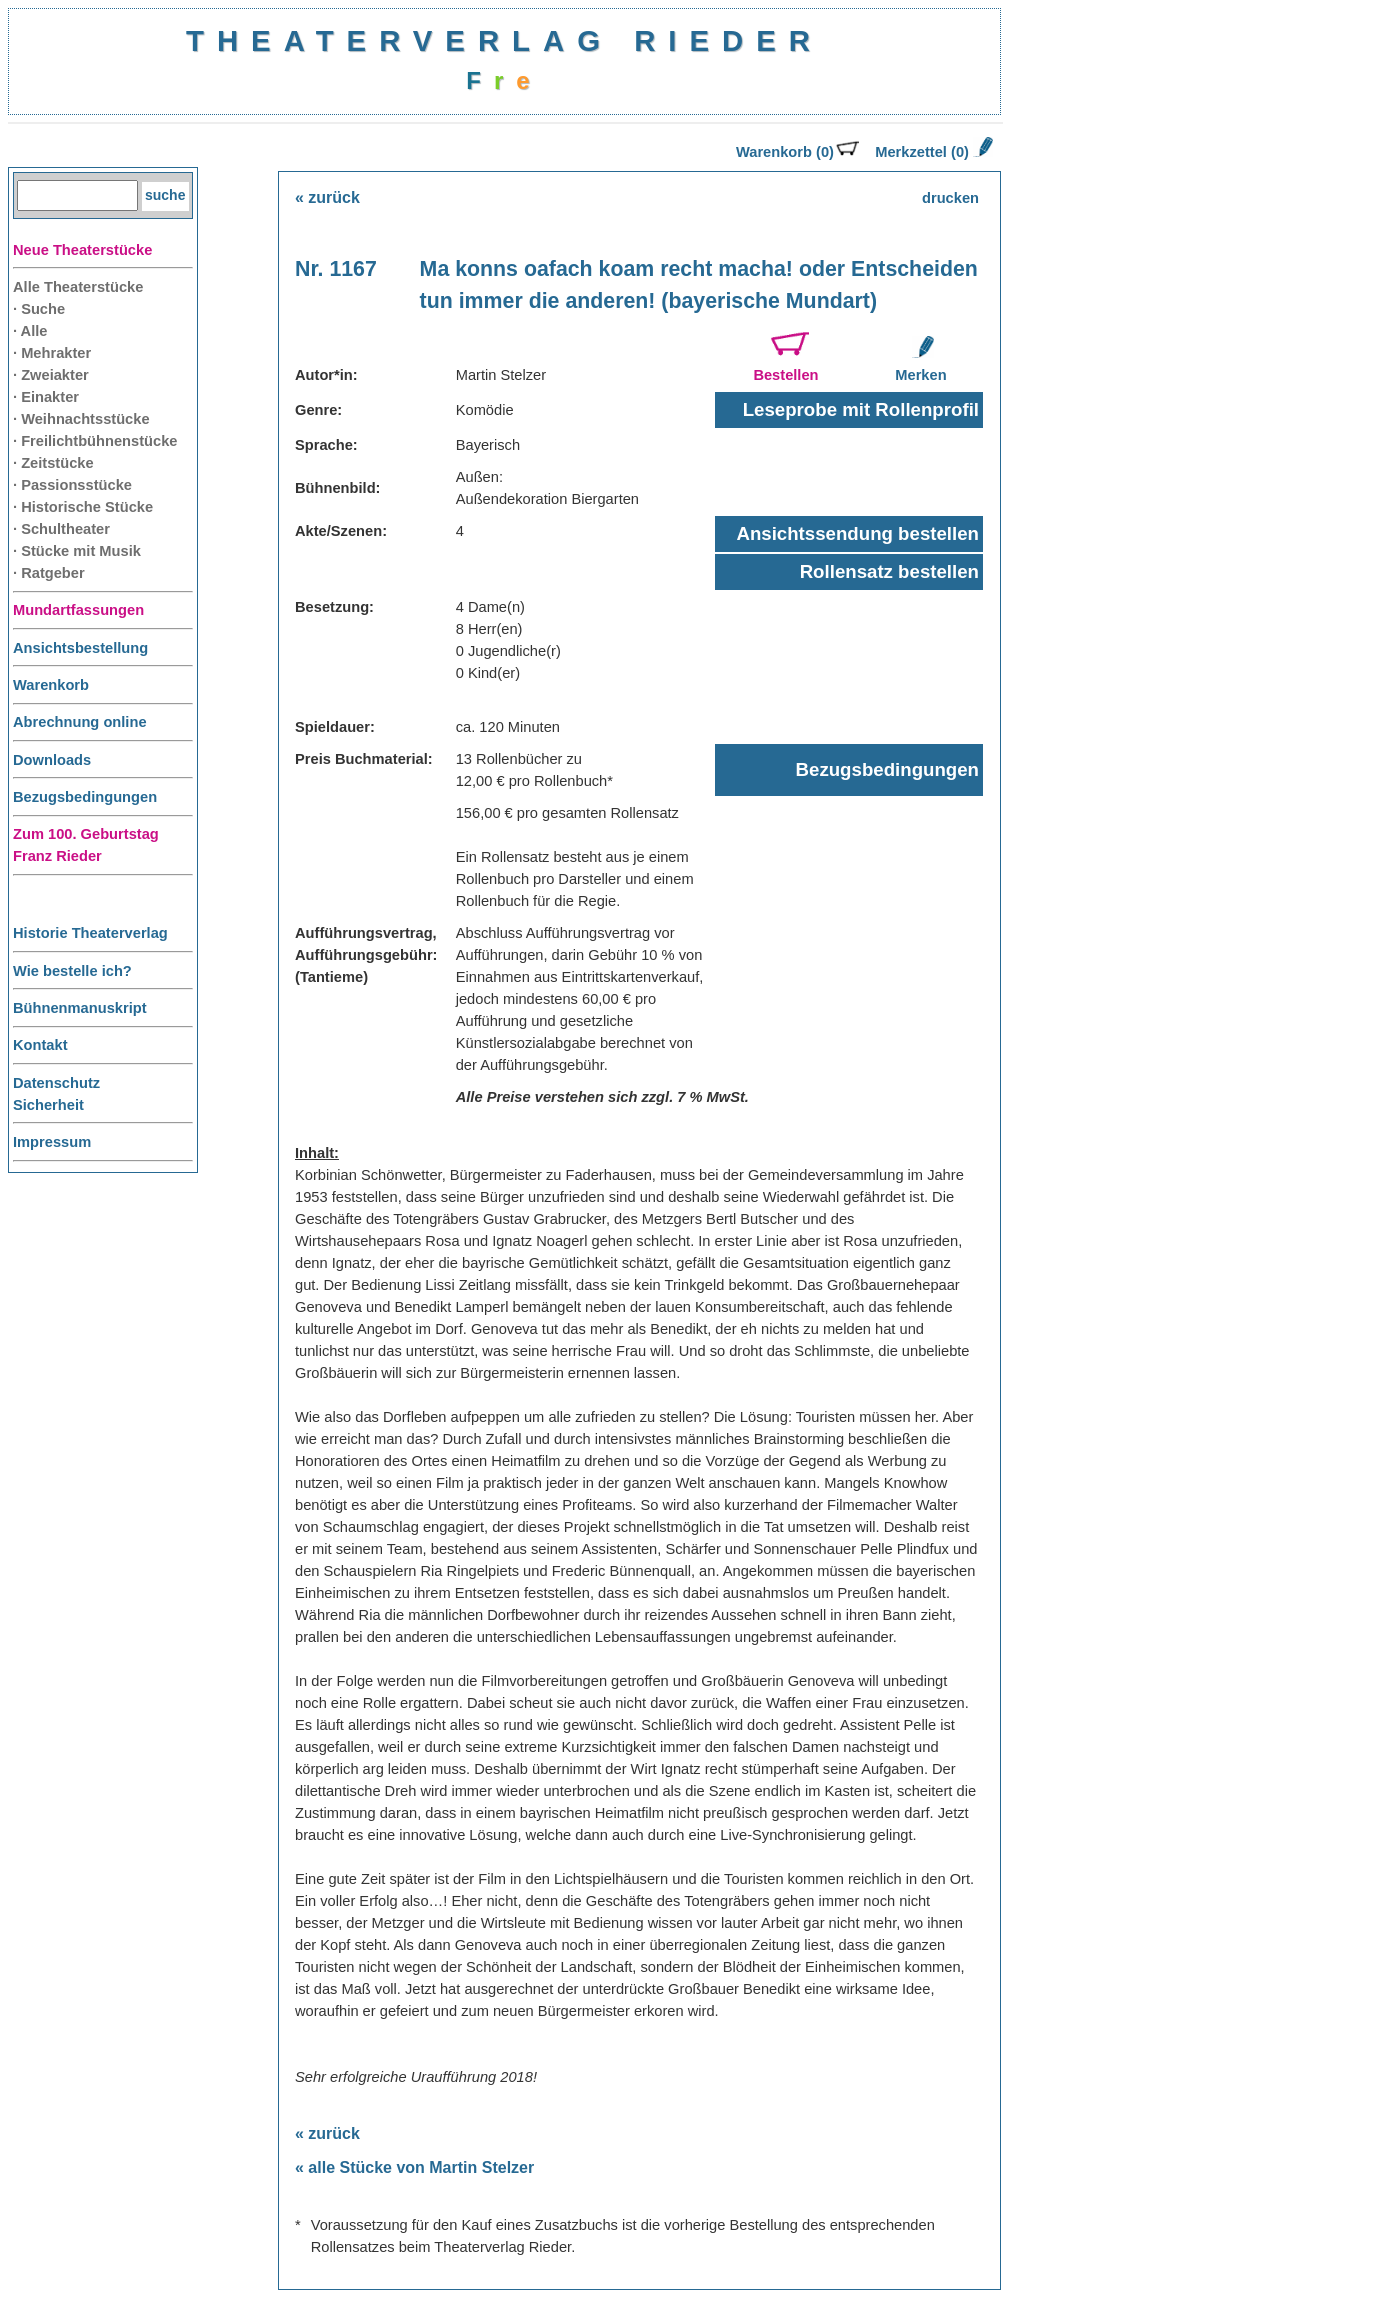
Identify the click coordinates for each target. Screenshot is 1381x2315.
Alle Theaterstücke (78, 287)
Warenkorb (51, 685)
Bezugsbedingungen (85, 797)
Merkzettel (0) (932, 152)
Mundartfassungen (78, 610)
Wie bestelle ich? (72, 971)
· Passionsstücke (72, 485)
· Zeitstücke (53, 463)
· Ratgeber (49, 573)
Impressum (52, 1142)
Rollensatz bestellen (889, 571)
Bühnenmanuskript (80, 1008)
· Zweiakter (51, 375)
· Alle (30, 331)
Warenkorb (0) (797, 152)
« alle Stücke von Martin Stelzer (414, 2167)
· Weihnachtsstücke (81, 419)
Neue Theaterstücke (82, 250)
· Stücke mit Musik (77, 551)
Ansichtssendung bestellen (857, 533)
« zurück (327, 197)
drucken (950, 198)
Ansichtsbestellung (80, 648)
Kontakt (40, 1045)
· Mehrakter (52, 353)
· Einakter (46, 397)
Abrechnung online (80, 722)
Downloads (52, 760)
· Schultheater (61, 529)
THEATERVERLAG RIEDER (504, 40)
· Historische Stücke (83, 507)
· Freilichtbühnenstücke (95, 441)
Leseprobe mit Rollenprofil (861, 409)
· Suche (39, 309)
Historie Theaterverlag (90, 933)
